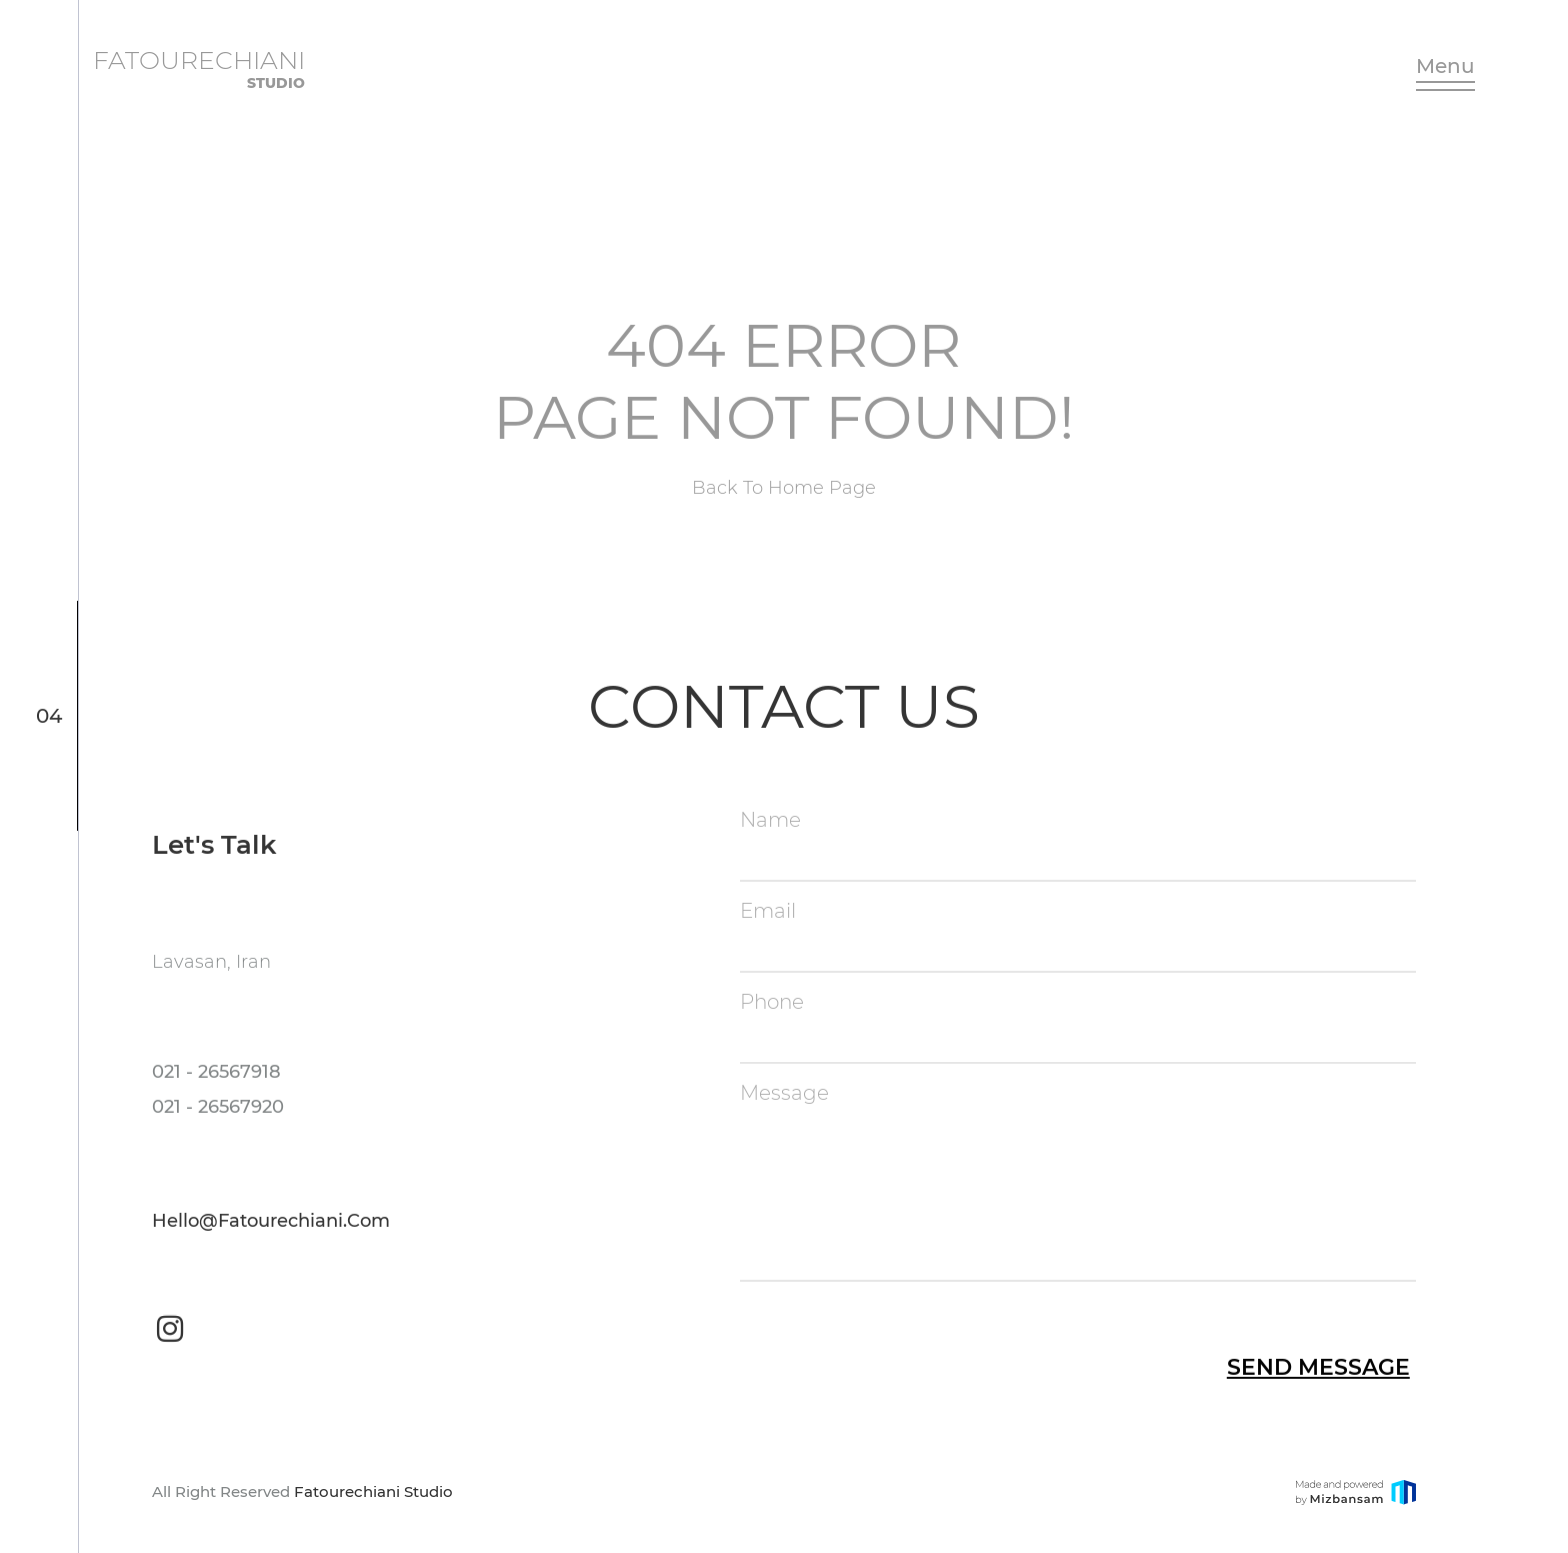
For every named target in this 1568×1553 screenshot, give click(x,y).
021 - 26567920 (218, 1109)
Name (770, 822)
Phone (772, 1004)
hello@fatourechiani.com (271, 1223)
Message (784, 1095)
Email (768, 913)
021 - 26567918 (216, 1074)
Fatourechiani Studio (373, 1491)
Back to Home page (784, 496)
